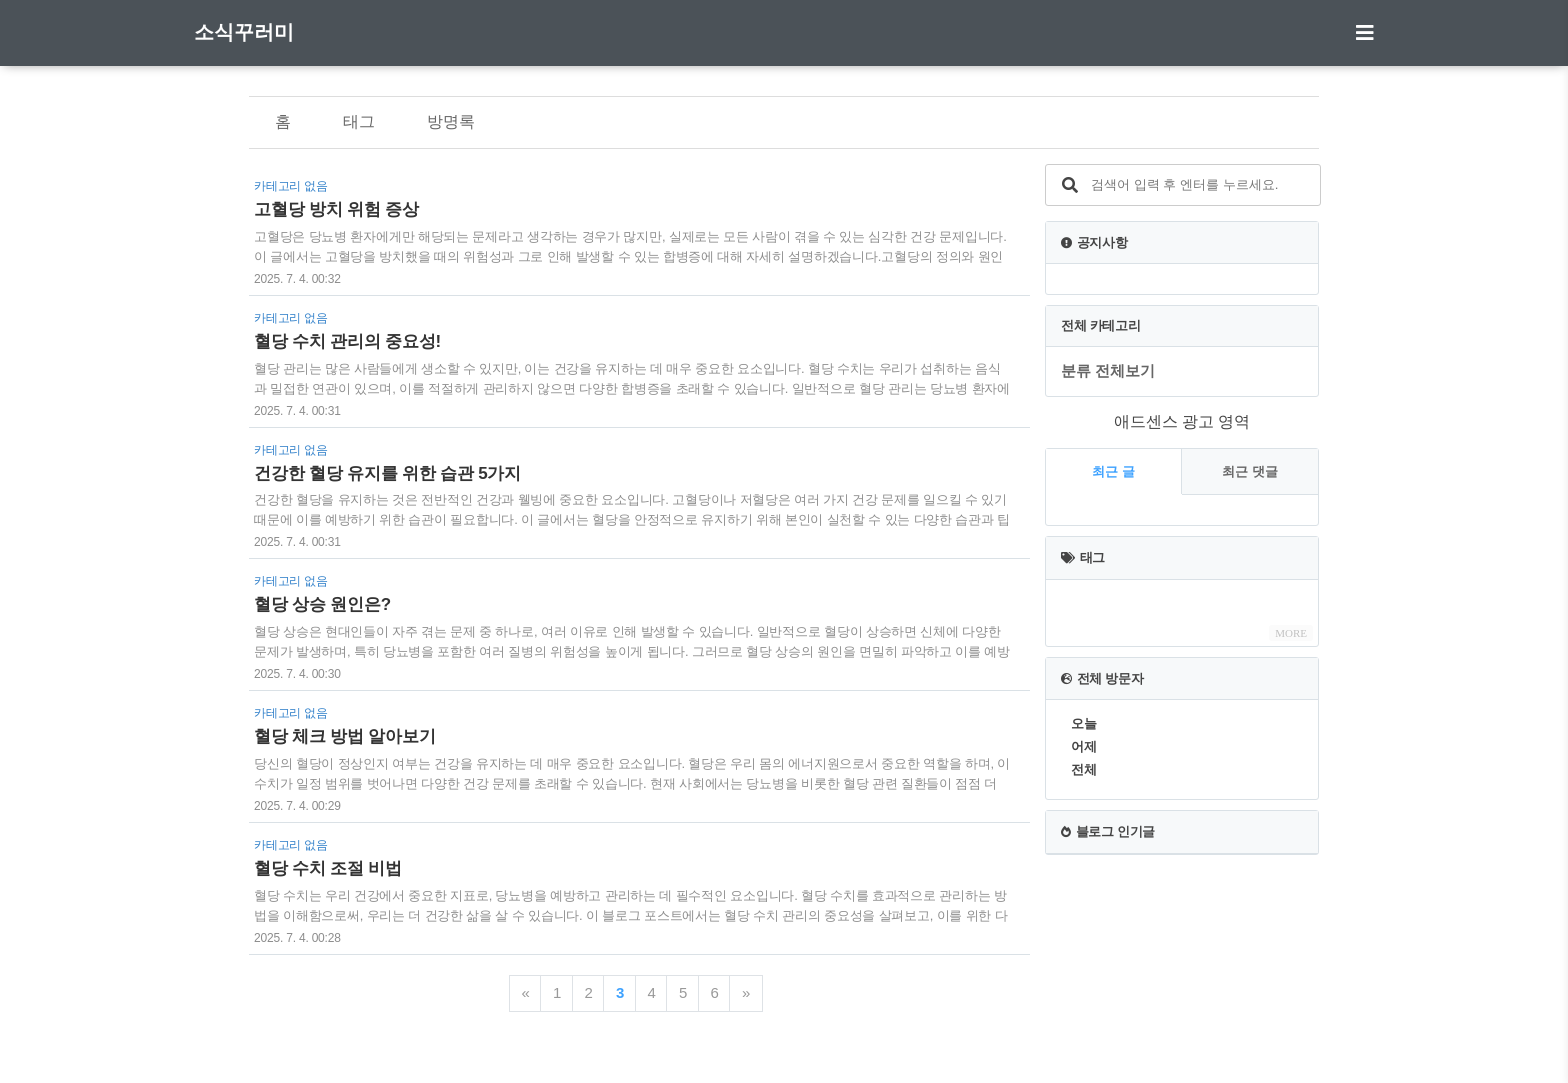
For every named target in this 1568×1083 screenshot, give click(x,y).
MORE (1291, 633)
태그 (359, 121)
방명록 (451, 121)
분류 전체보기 (1108, 370)
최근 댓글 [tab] (1250, 471)
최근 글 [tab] (1113, 471)
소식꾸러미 (244, 32)
